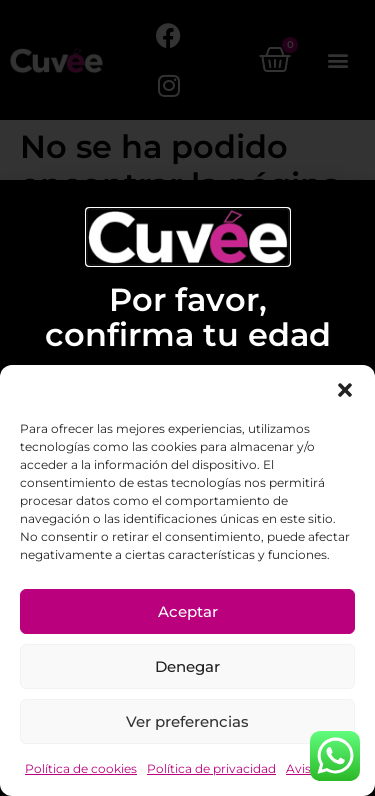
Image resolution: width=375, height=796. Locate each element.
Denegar (187, 666)
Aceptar (188, 611)
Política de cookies (81, 768)
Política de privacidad (211, 768)
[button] (345, 390)
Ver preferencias (187, 721)
